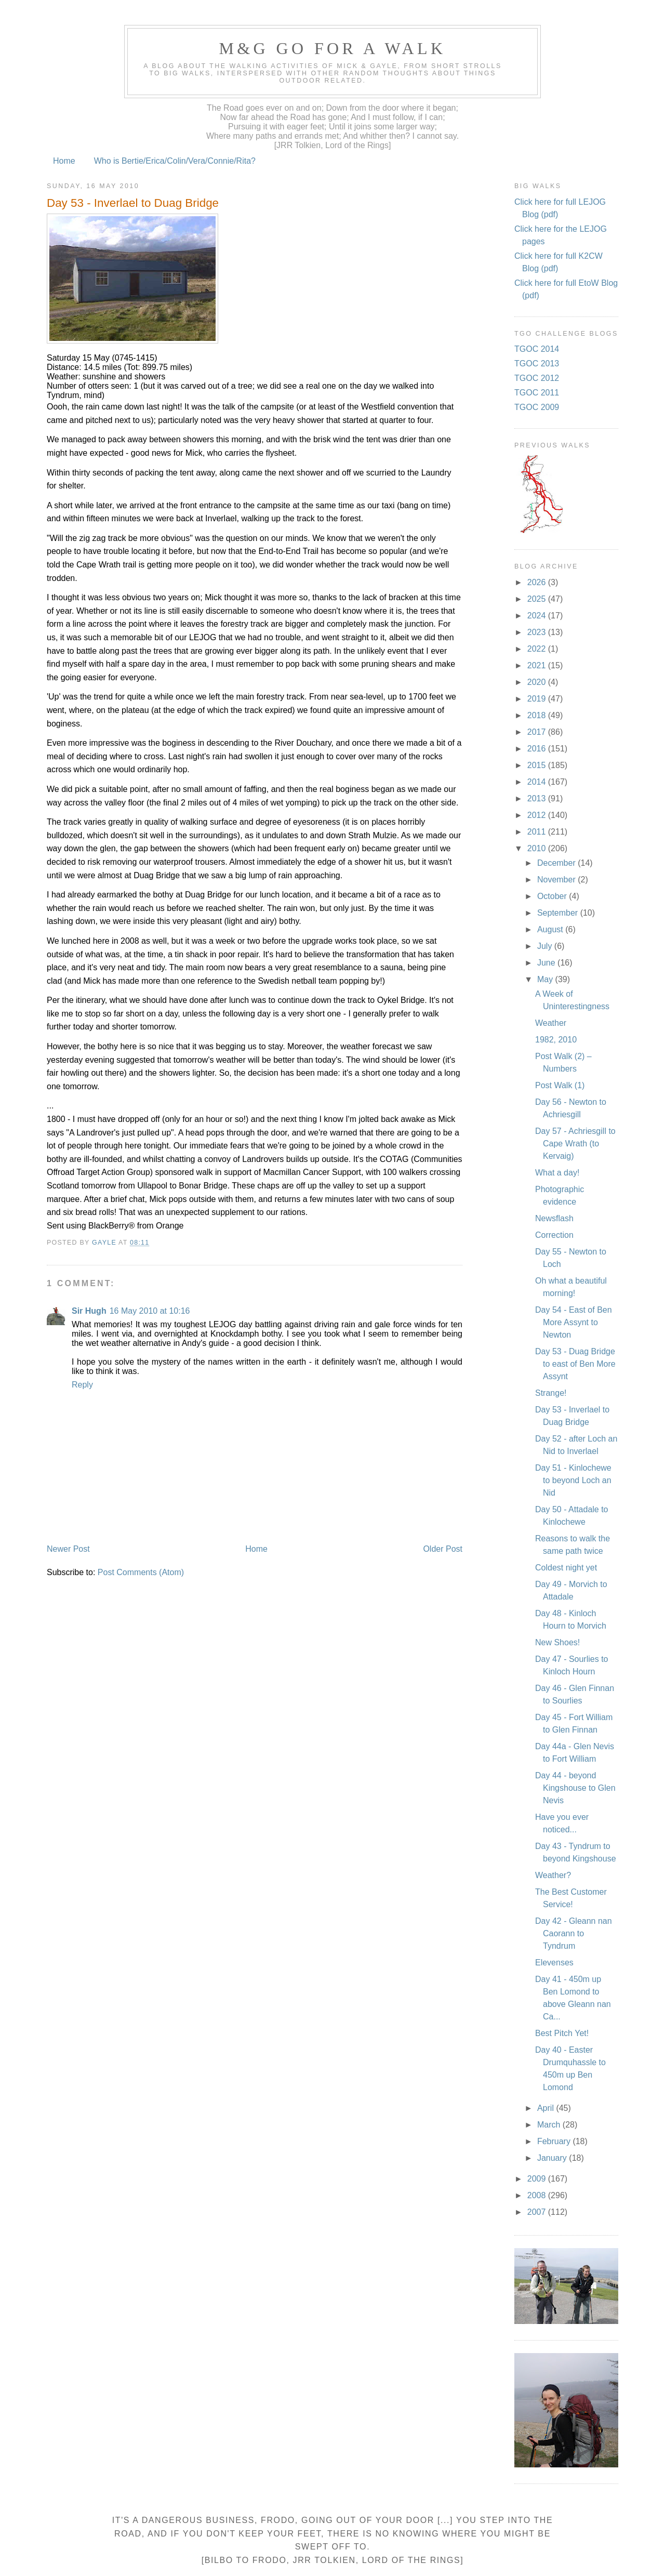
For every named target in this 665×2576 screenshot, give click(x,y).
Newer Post (68, 1548)
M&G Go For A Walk (332, 48)
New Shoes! (557, 1642)
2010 (537, 848)
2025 (537, 599)
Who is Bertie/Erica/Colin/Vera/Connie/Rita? (175, 160)
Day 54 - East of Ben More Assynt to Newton (573, 1322)
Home (64, 160)
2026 (537, 582)
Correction (554, 1235)
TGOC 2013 (536, 363)
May (546, 979)
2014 (537, 781)
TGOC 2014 (536, 349)
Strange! (550, 1393)
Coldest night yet (566, 1567)
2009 (537, 2178)
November (557, 879)
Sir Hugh (89, 1310)
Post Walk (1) (559, 1085)
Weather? (553, 1875)
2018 (537, 715)
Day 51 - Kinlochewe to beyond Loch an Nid (573, 1480)
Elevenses (554, 1962)
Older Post (442, 1548)
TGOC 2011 (536, 392)
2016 (537, 748)
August (551, 929)
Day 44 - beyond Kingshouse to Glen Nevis (575, 1788)
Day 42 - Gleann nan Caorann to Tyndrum (573, 1933)
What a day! (557, 1172)
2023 (537, 632)
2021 (537, 665)
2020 (537, 682)
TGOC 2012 (536, 378)
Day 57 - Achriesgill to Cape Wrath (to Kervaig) (575, 1143)
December (557, 862)
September (558, 912)
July (545, 946)
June (547, 962)
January (553, 2158)
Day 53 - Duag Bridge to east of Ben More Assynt (575, 1364)
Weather (550, 1023)
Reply (82, 1384)
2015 (537, 765)
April (546, 2108)
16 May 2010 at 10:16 (150, 1310)
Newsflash (554, 1218)
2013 (537, 798)
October (553, 896)
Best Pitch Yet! (562, 2033)
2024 (537, 615)
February (555, 2141)
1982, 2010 (556, 1039)
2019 (537, 698)
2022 (537, 648)
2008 (537, 2195)
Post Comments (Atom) (141, 1572)
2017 (537, 732)
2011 (537, 831)
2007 (537, 2212)
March (550, 2124)
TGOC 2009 (536, 407)
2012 (537, 815)
